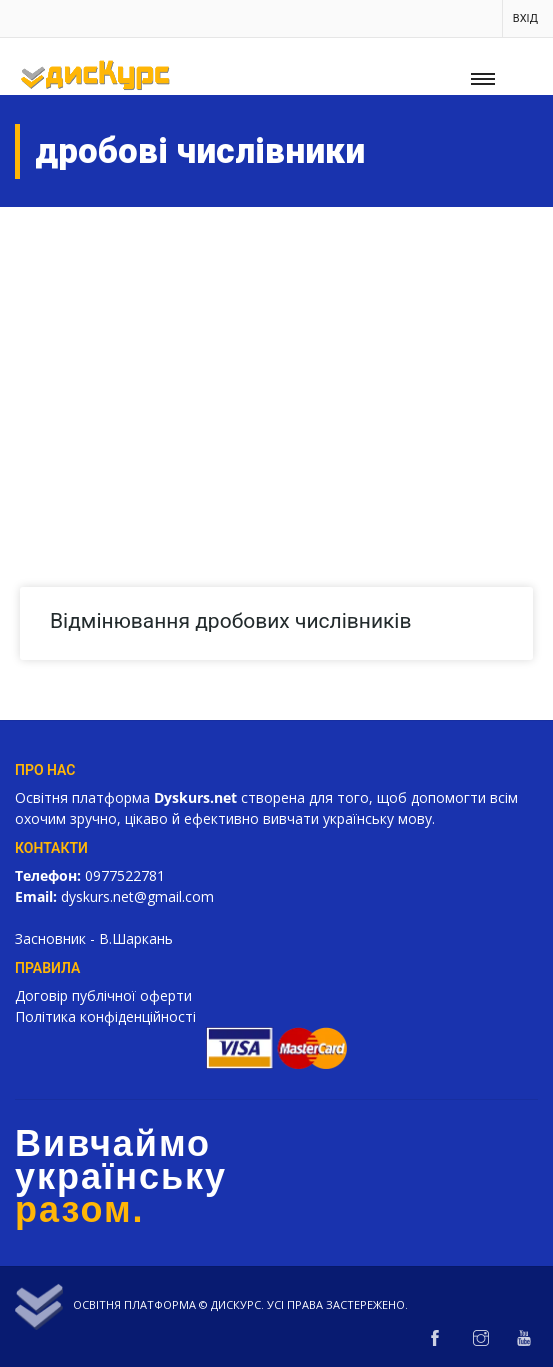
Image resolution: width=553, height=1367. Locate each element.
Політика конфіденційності (105, 1016)
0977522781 (125, 875)
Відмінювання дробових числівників (230, 621)
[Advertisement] (276, 357)
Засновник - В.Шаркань (94, 938)
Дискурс (236, 1304)
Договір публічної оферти (103, 995)
